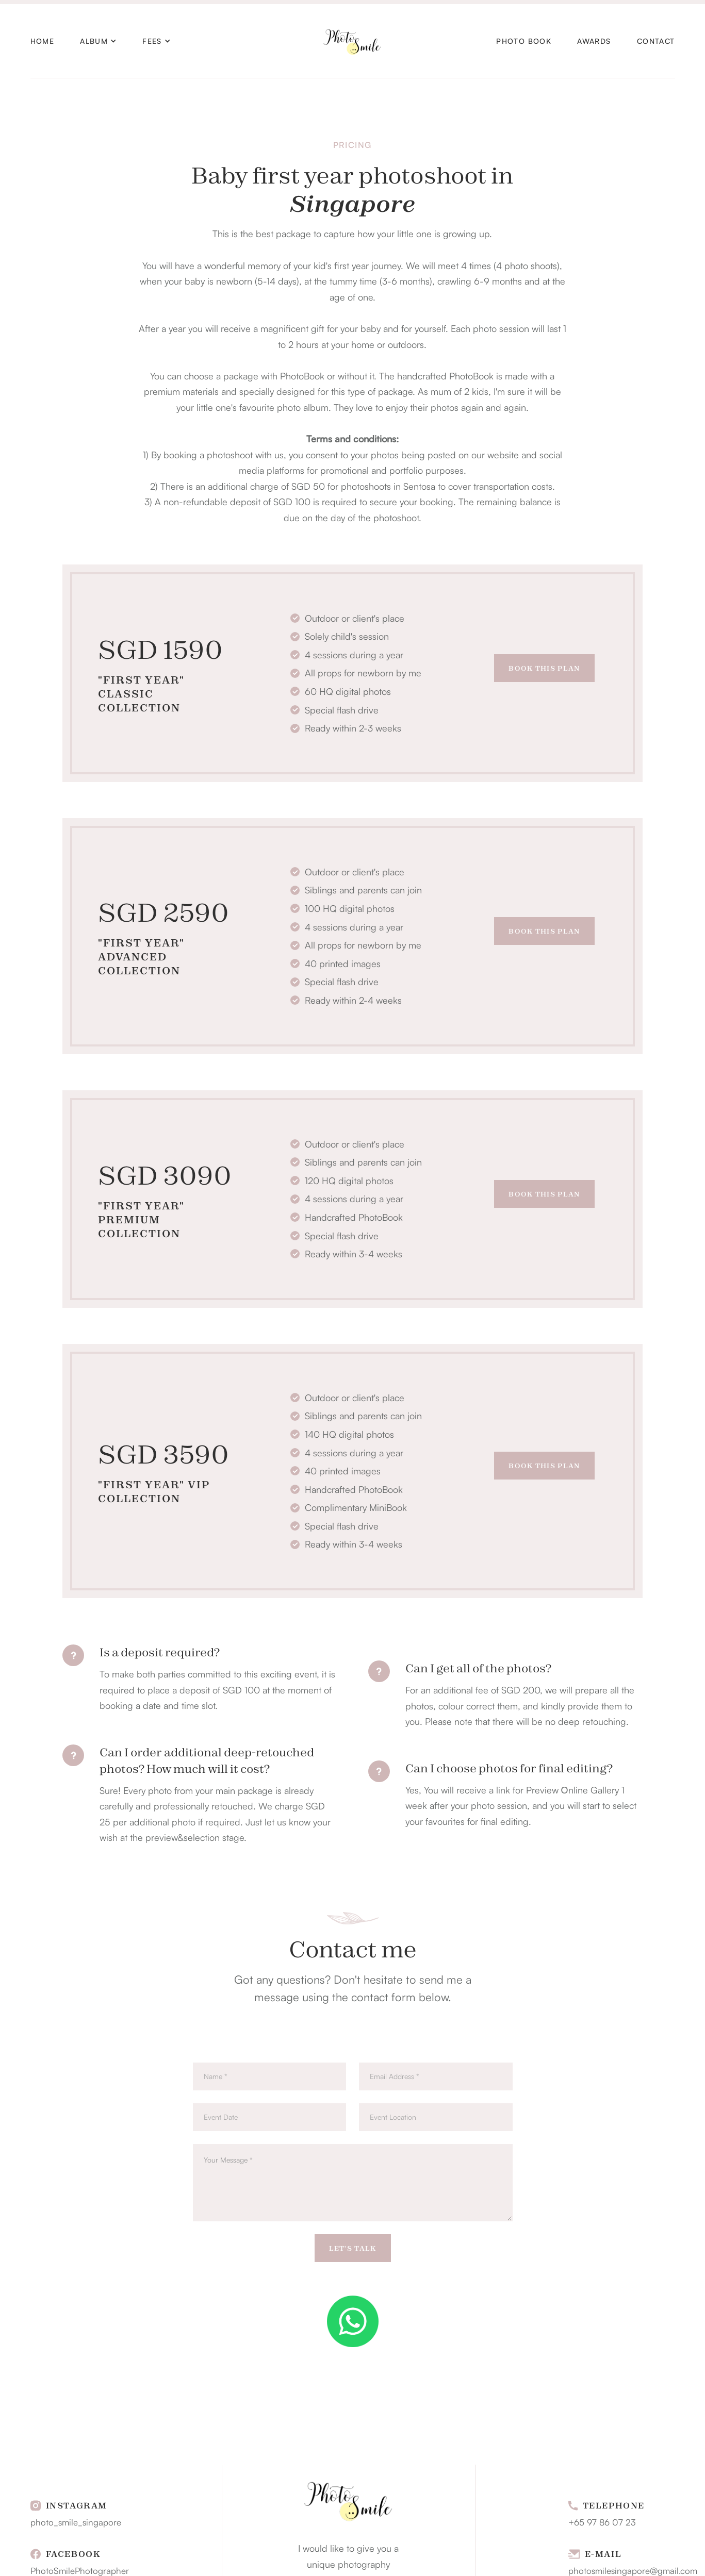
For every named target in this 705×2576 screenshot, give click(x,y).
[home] (352, 41)
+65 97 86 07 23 (602, 2522)
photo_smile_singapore (75, 2522)
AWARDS (594, 41)
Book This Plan (544, 668)
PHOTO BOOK (523, 41)
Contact (656, 41)
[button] (98, 41)
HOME (42, 41)
